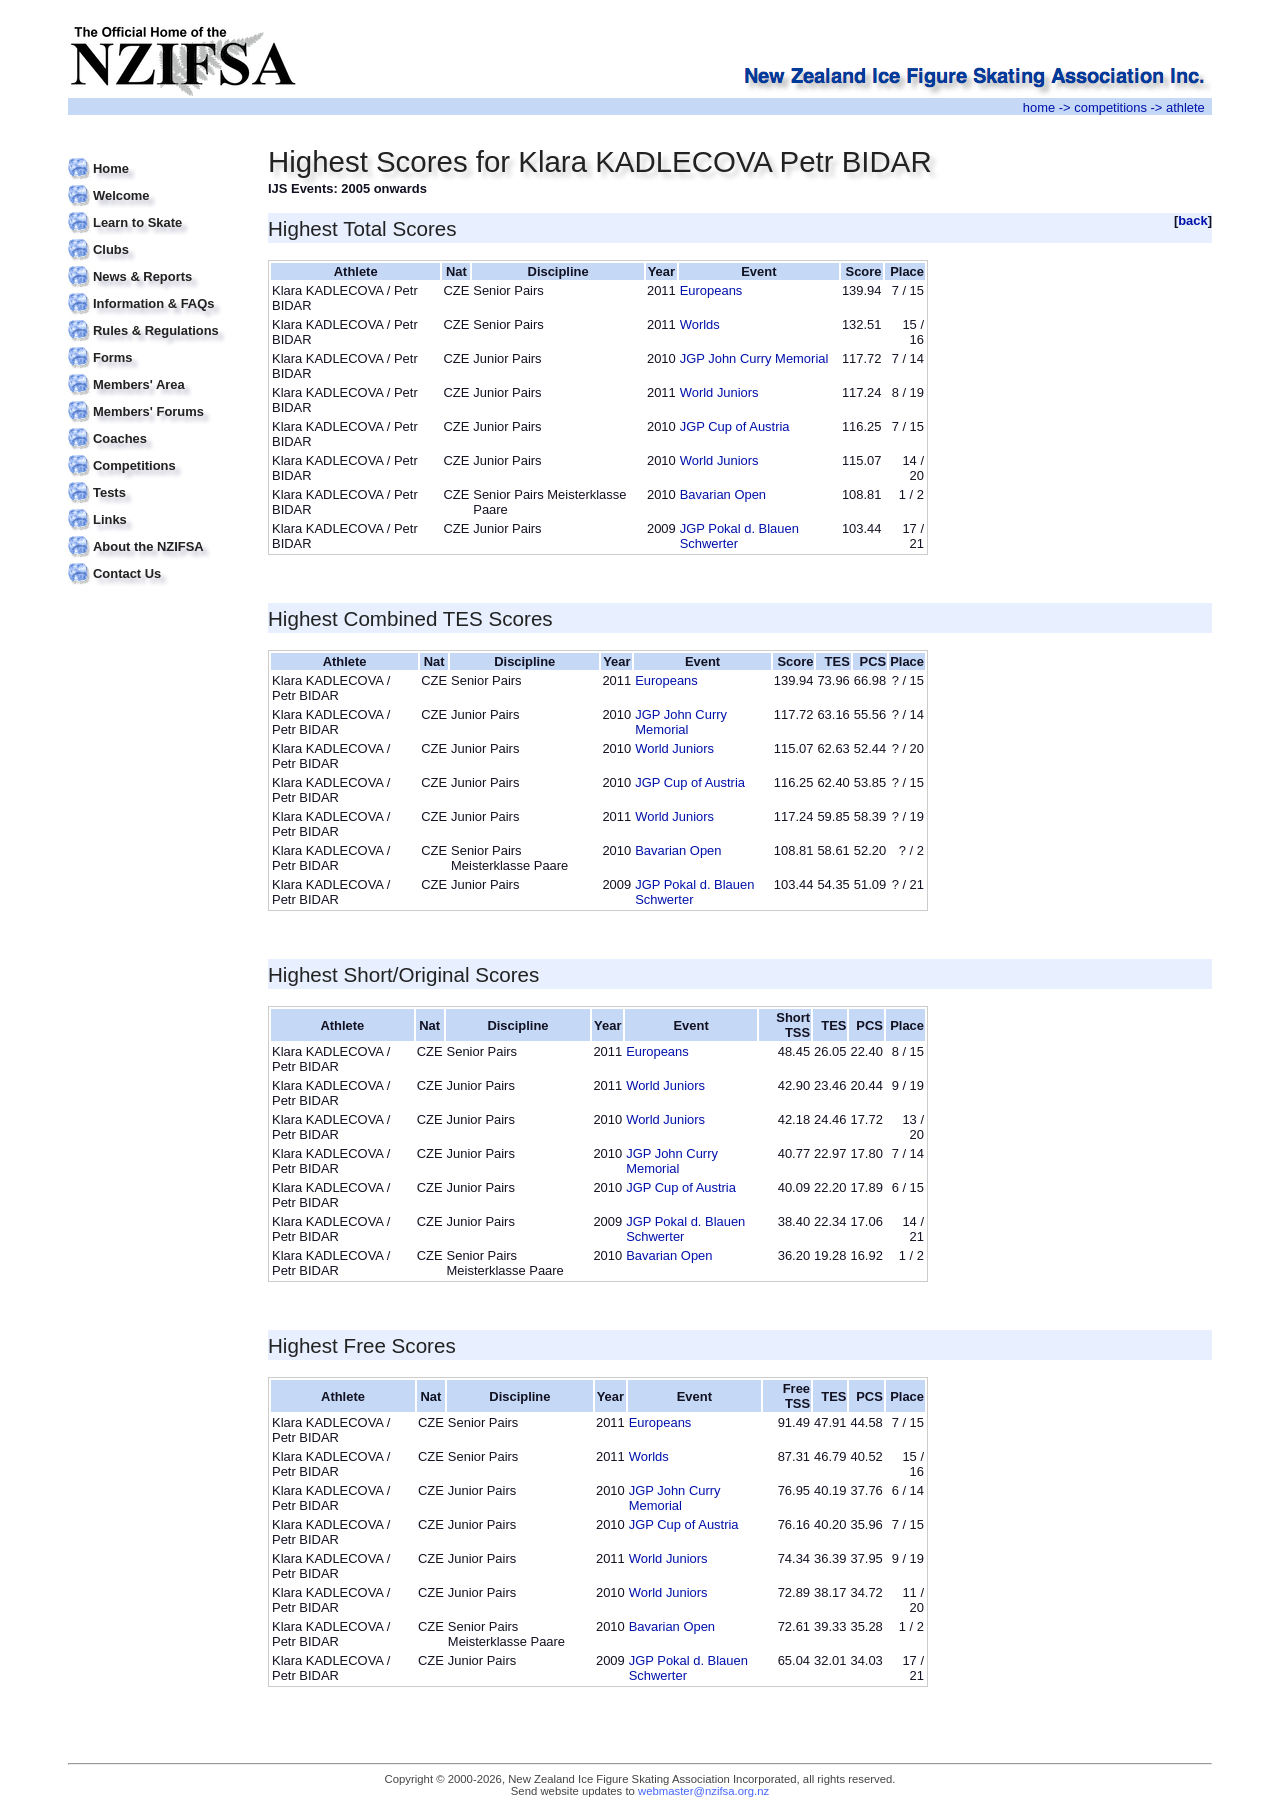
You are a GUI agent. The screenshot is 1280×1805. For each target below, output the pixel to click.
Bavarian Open (723, 494)
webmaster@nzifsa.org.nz (703, 1791)
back (1193, 220)
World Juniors (719, 392)
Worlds (700, 324)
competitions (1110, 107)
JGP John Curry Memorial (754, 358)
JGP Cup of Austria (735, 426)
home (1039, 107)
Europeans (711, 290)
